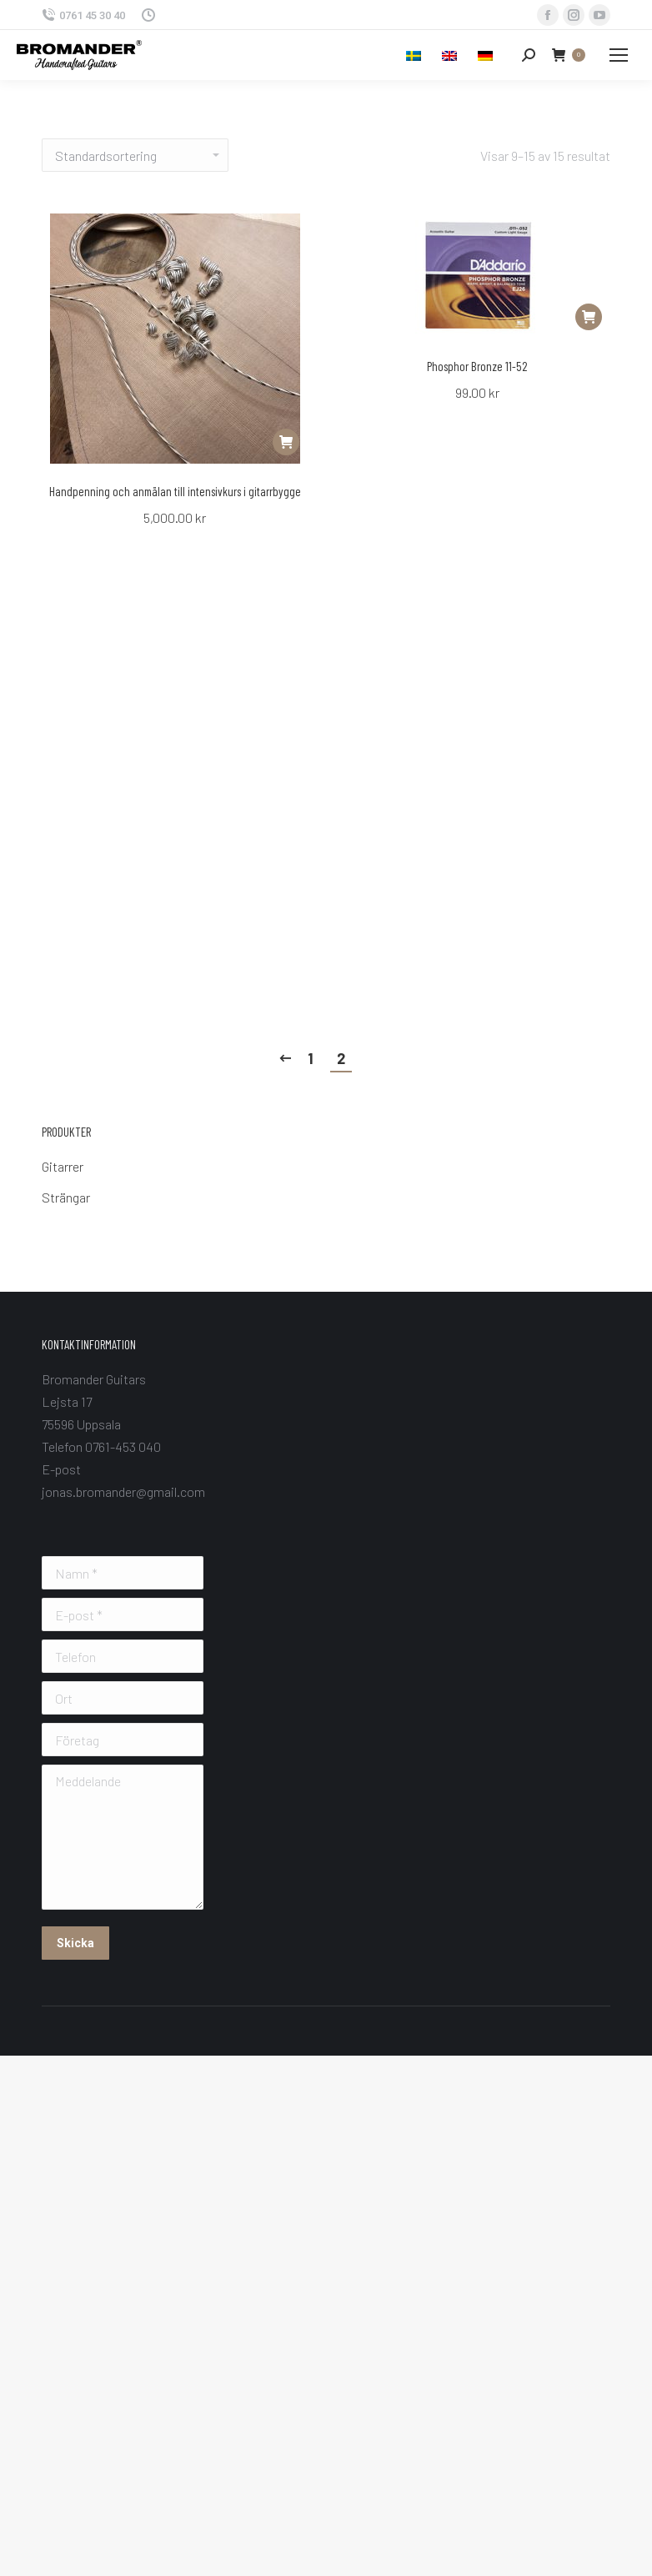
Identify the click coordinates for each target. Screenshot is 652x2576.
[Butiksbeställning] (135, 155)
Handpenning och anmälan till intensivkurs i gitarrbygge (175, 491)
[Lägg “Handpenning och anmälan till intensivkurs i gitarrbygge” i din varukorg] (286, 442)
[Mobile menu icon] (618, 55)
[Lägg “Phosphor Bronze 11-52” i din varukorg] (588, 317)
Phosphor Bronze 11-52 (477, 366)
